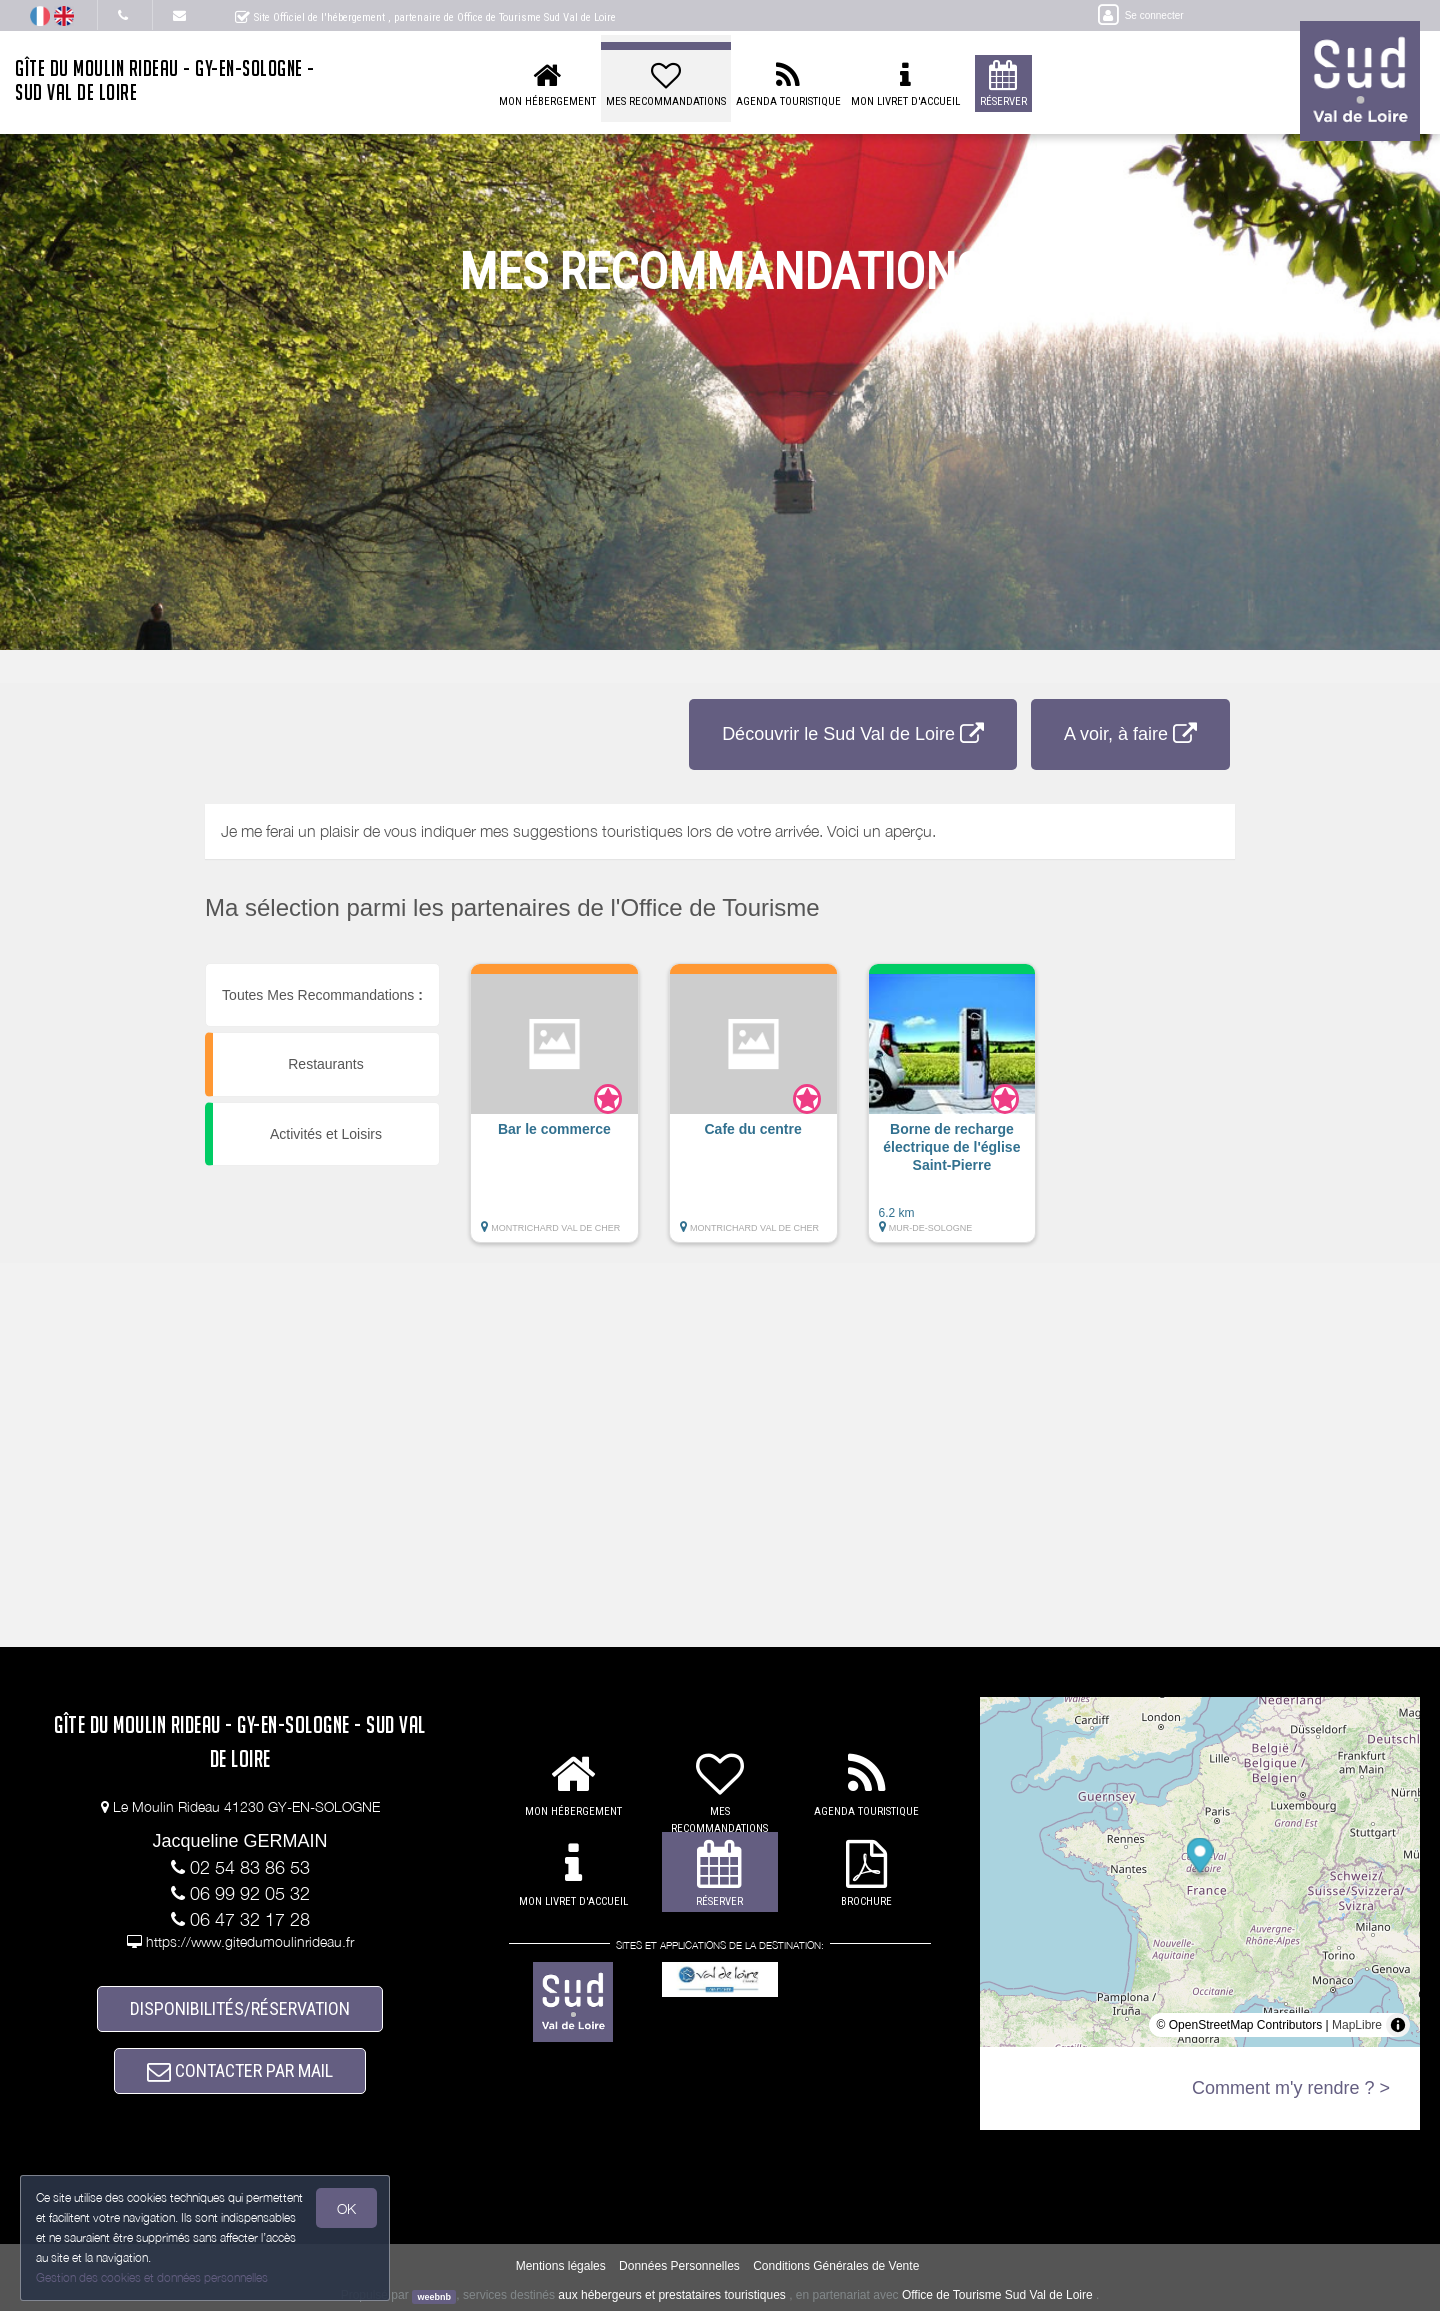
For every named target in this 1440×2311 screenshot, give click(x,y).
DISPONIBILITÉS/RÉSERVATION (240, 2008)
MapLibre (1357, 2025)
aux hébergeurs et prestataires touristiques (671, 2296)
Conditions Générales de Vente (836, 2267)
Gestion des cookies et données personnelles (152, 2277)
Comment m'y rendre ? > (1291, 2088)
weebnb (434, 2297)
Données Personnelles (679, 2267)
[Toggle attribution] (1398, 2025)
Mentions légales (561, 2267)
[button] (554, 1113)
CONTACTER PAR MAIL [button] (240, 2070)
